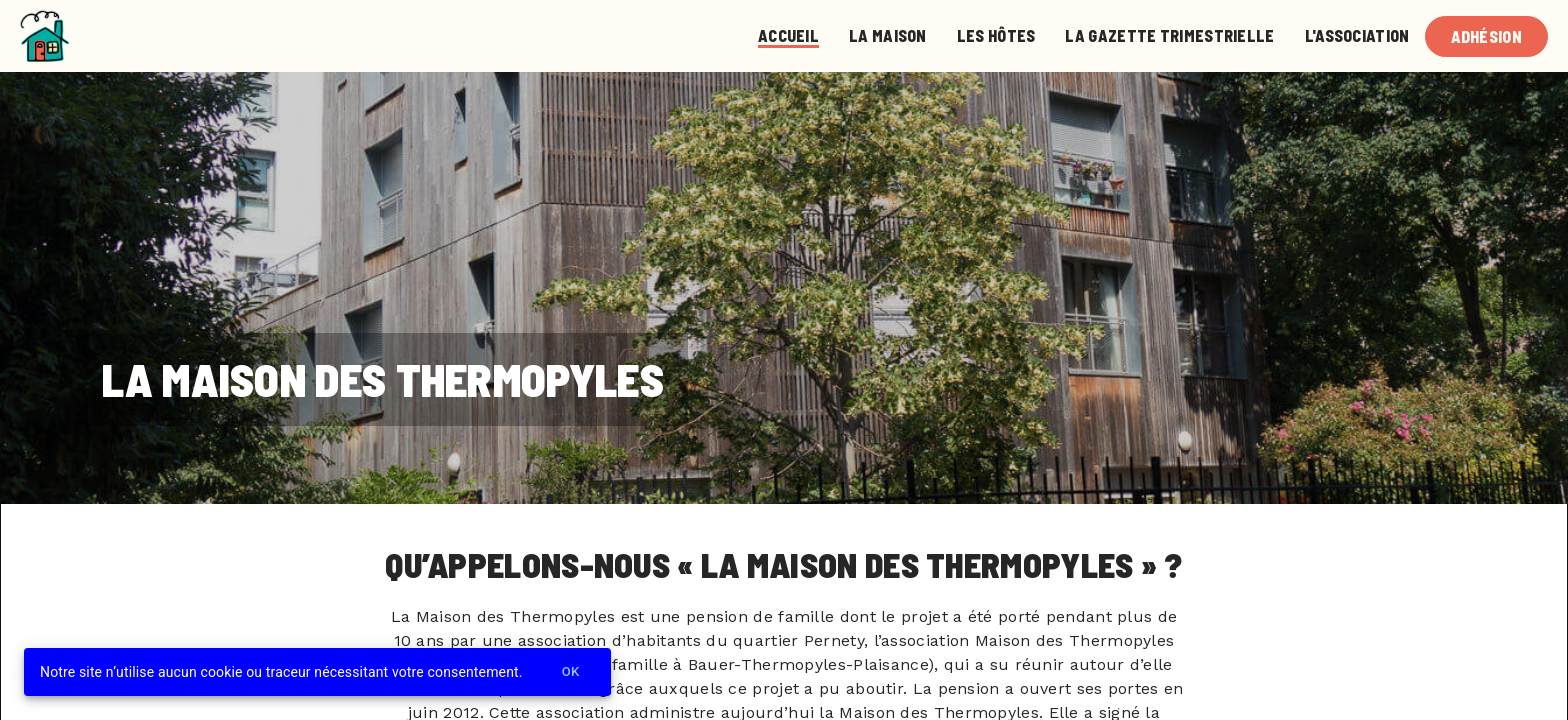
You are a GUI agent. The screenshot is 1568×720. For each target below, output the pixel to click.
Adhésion (1486, 36)
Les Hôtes (996, 35)
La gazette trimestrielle (1169, 35)
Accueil (788, 35)
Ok (571, 672)
